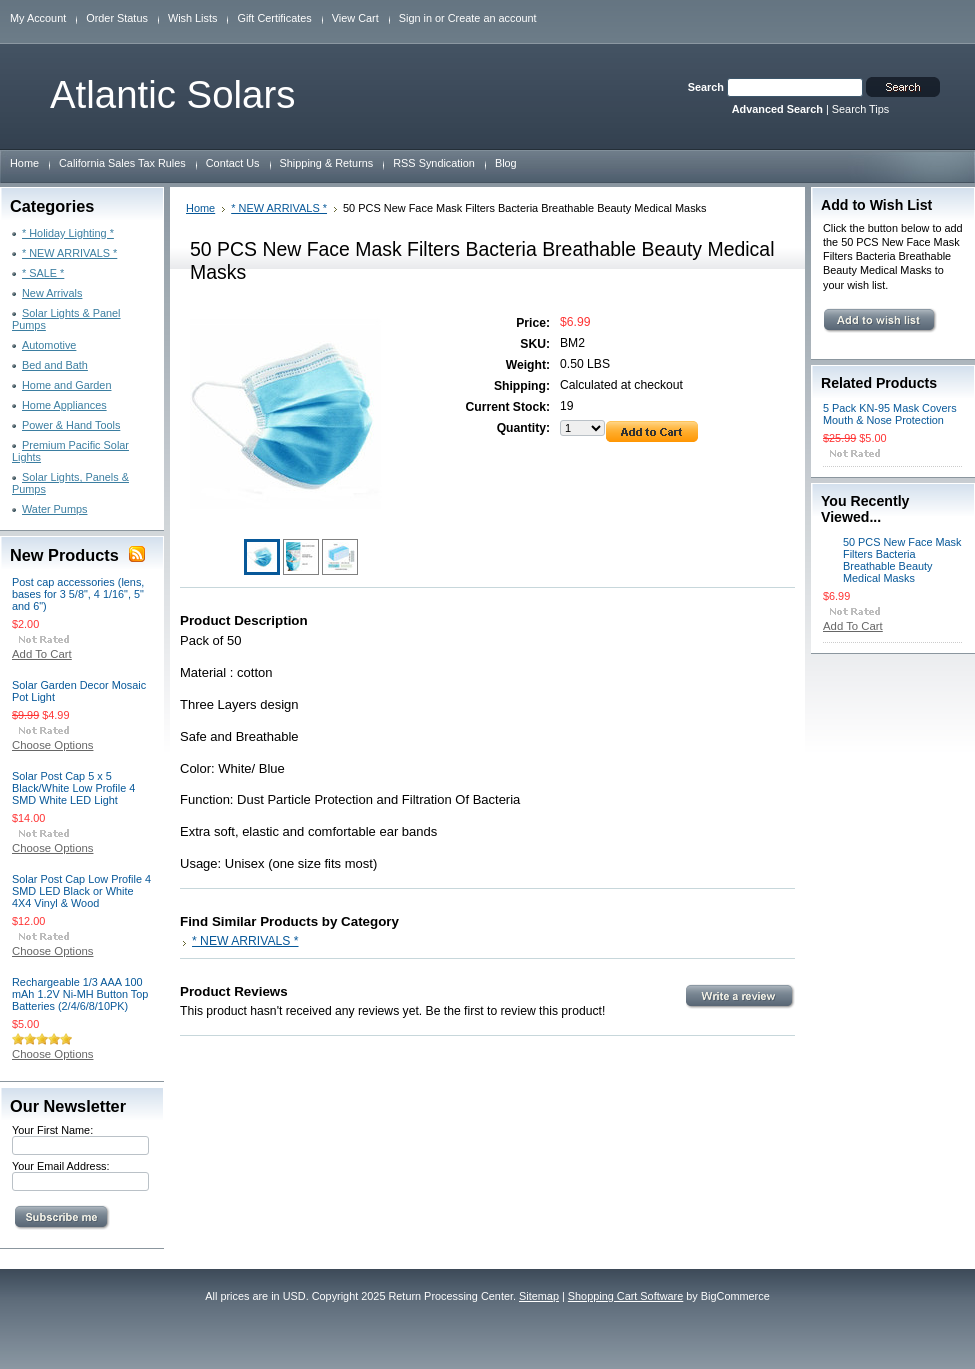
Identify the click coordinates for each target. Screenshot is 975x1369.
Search (706, 87)
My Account (38, 18)
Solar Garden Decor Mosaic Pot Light (79, 691)
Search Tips (860, 109)
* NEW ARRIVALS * (69, 253)
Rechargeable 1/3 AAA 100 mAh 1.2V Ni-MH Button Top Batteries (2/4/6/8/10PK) (80, 994)
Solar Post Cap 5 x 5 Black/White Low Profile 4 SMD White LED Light (73, 788)
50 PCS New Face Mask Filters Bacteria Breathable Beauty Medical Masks (902, 560)
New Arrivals (52, 293)
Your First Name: (52, 1130)
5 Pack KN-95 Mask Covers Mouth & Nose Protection (890, 414)
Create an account (492, 18)
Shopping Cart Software (625, 1296)
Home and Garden (66, 385)
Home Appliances (64, 405)
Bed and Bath (55, 365)
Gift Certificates (274, 18)
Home (200, 208)
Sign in (415, 18)
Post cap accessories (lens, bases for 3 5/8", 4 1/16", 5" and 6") (78, 594)
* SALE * (43, 273)
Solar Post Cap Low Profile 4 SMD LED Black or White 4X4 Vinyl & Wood (81, 891)
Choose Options (52, 745)
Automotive (49, 345)
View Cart (355, 18)
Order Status (117, 18)
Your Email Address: (61, 1166)
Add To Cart (42, 654)
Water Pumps (54, 509)
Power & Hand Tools (71, 425)
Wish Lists (193, 18)
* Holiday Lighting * (68, 233)
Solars (172, 94)
